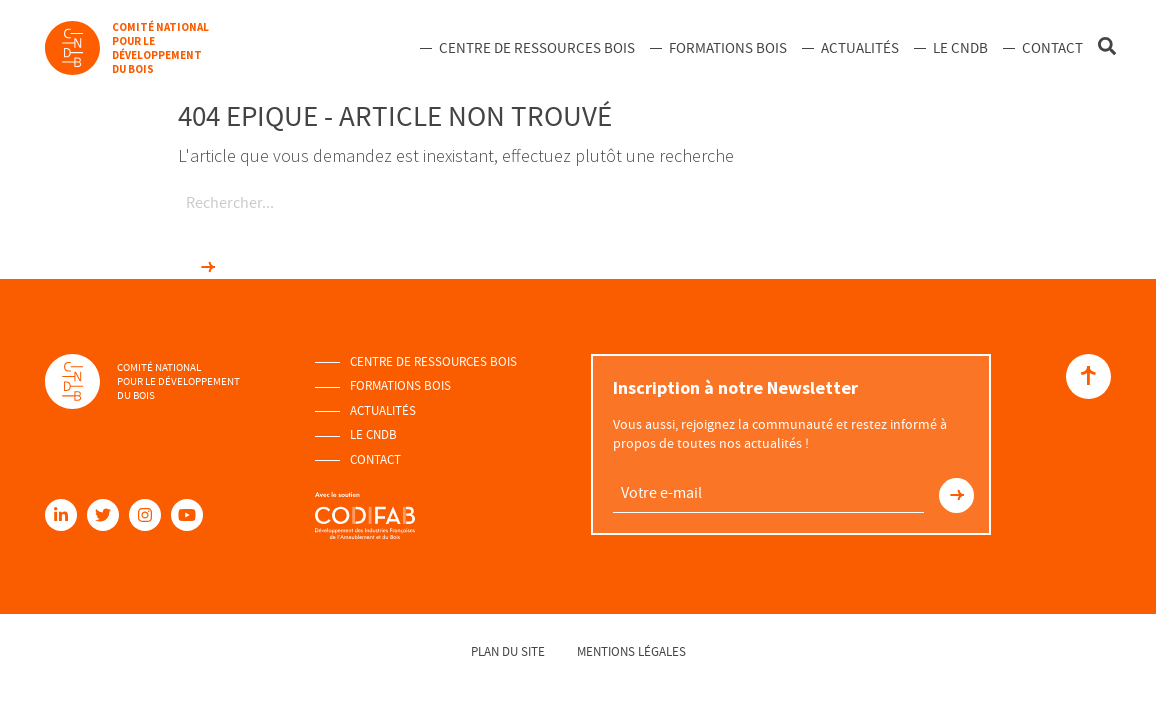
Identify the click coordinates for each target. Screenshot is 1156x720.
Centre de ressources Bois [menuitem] (537, 48)
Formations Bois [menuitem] (728, 48)
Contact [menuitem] (1052, 48)
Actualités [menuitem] (860, 48)
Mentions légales (631, 651)
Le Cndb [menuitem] (960, 48)
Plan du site (508, 651)
